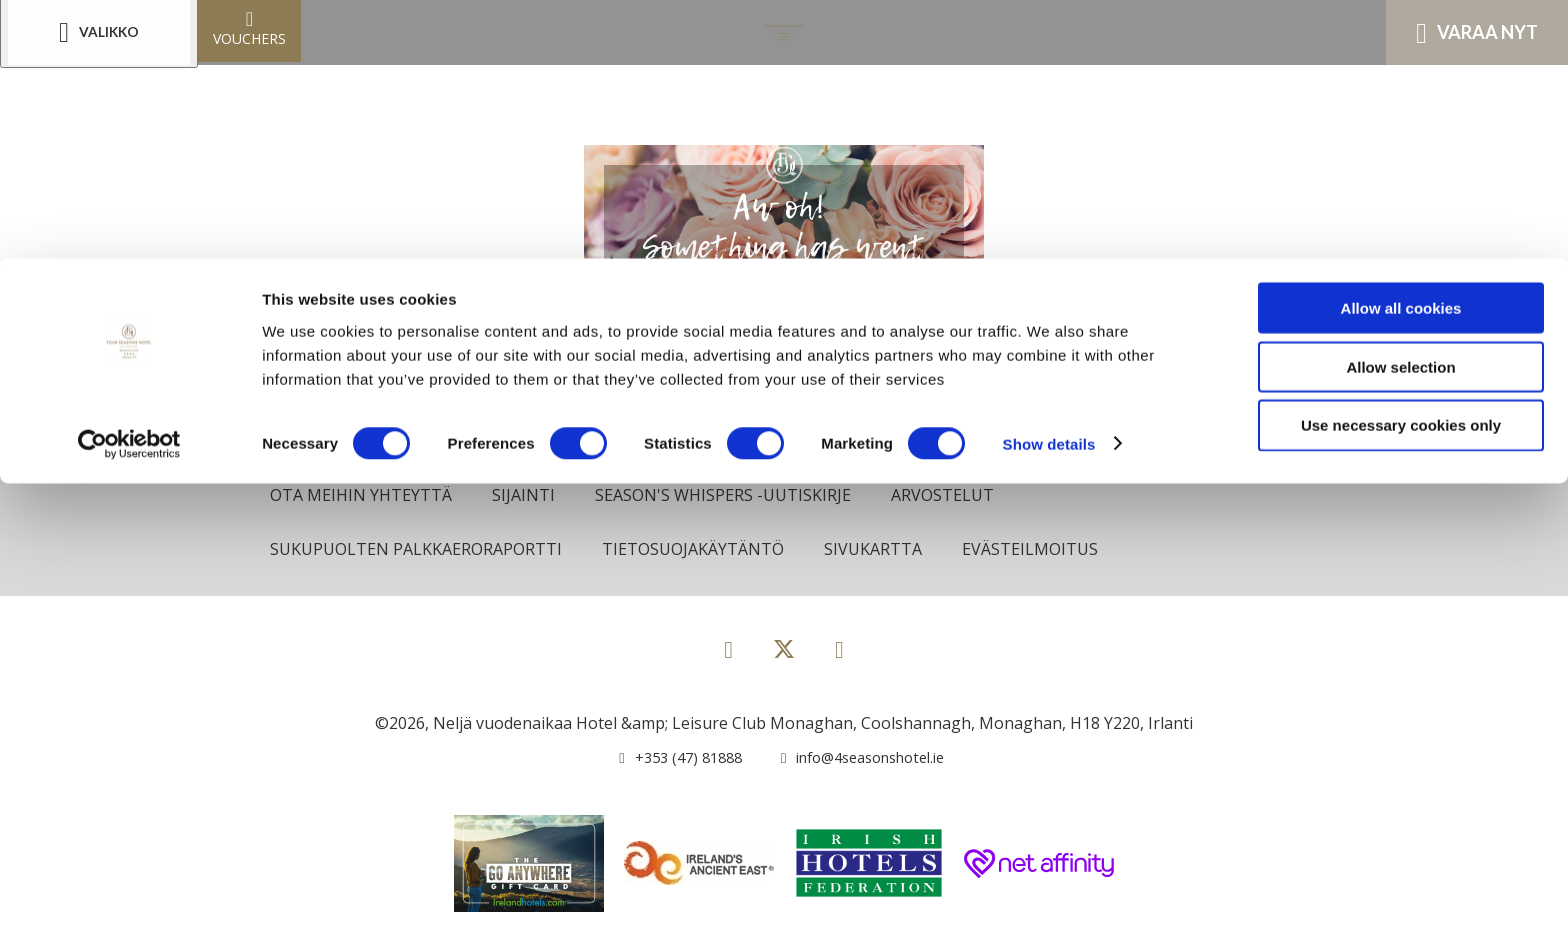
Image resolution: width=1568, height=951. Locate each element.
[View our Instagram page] (839, 651)
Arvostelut (961, 495)
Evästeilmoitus (1052, 550)
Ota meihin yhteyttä (364, 495)
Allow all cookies (1401, 49)
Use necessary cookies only (1401, 167)
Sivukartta (891, 550)
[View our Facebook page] (728, 651)
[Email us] (853, 760)
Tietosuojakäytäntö (707, 550)
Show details (1049, 185)
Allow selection (1400, 108)
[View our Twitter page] (784, 660)
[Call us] (669, 760)
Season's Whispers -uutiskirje (735, 495)
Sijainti (531, 495)
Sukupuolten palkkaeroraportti (421, 550)
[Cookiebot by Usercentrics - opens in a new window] (129, 186)
